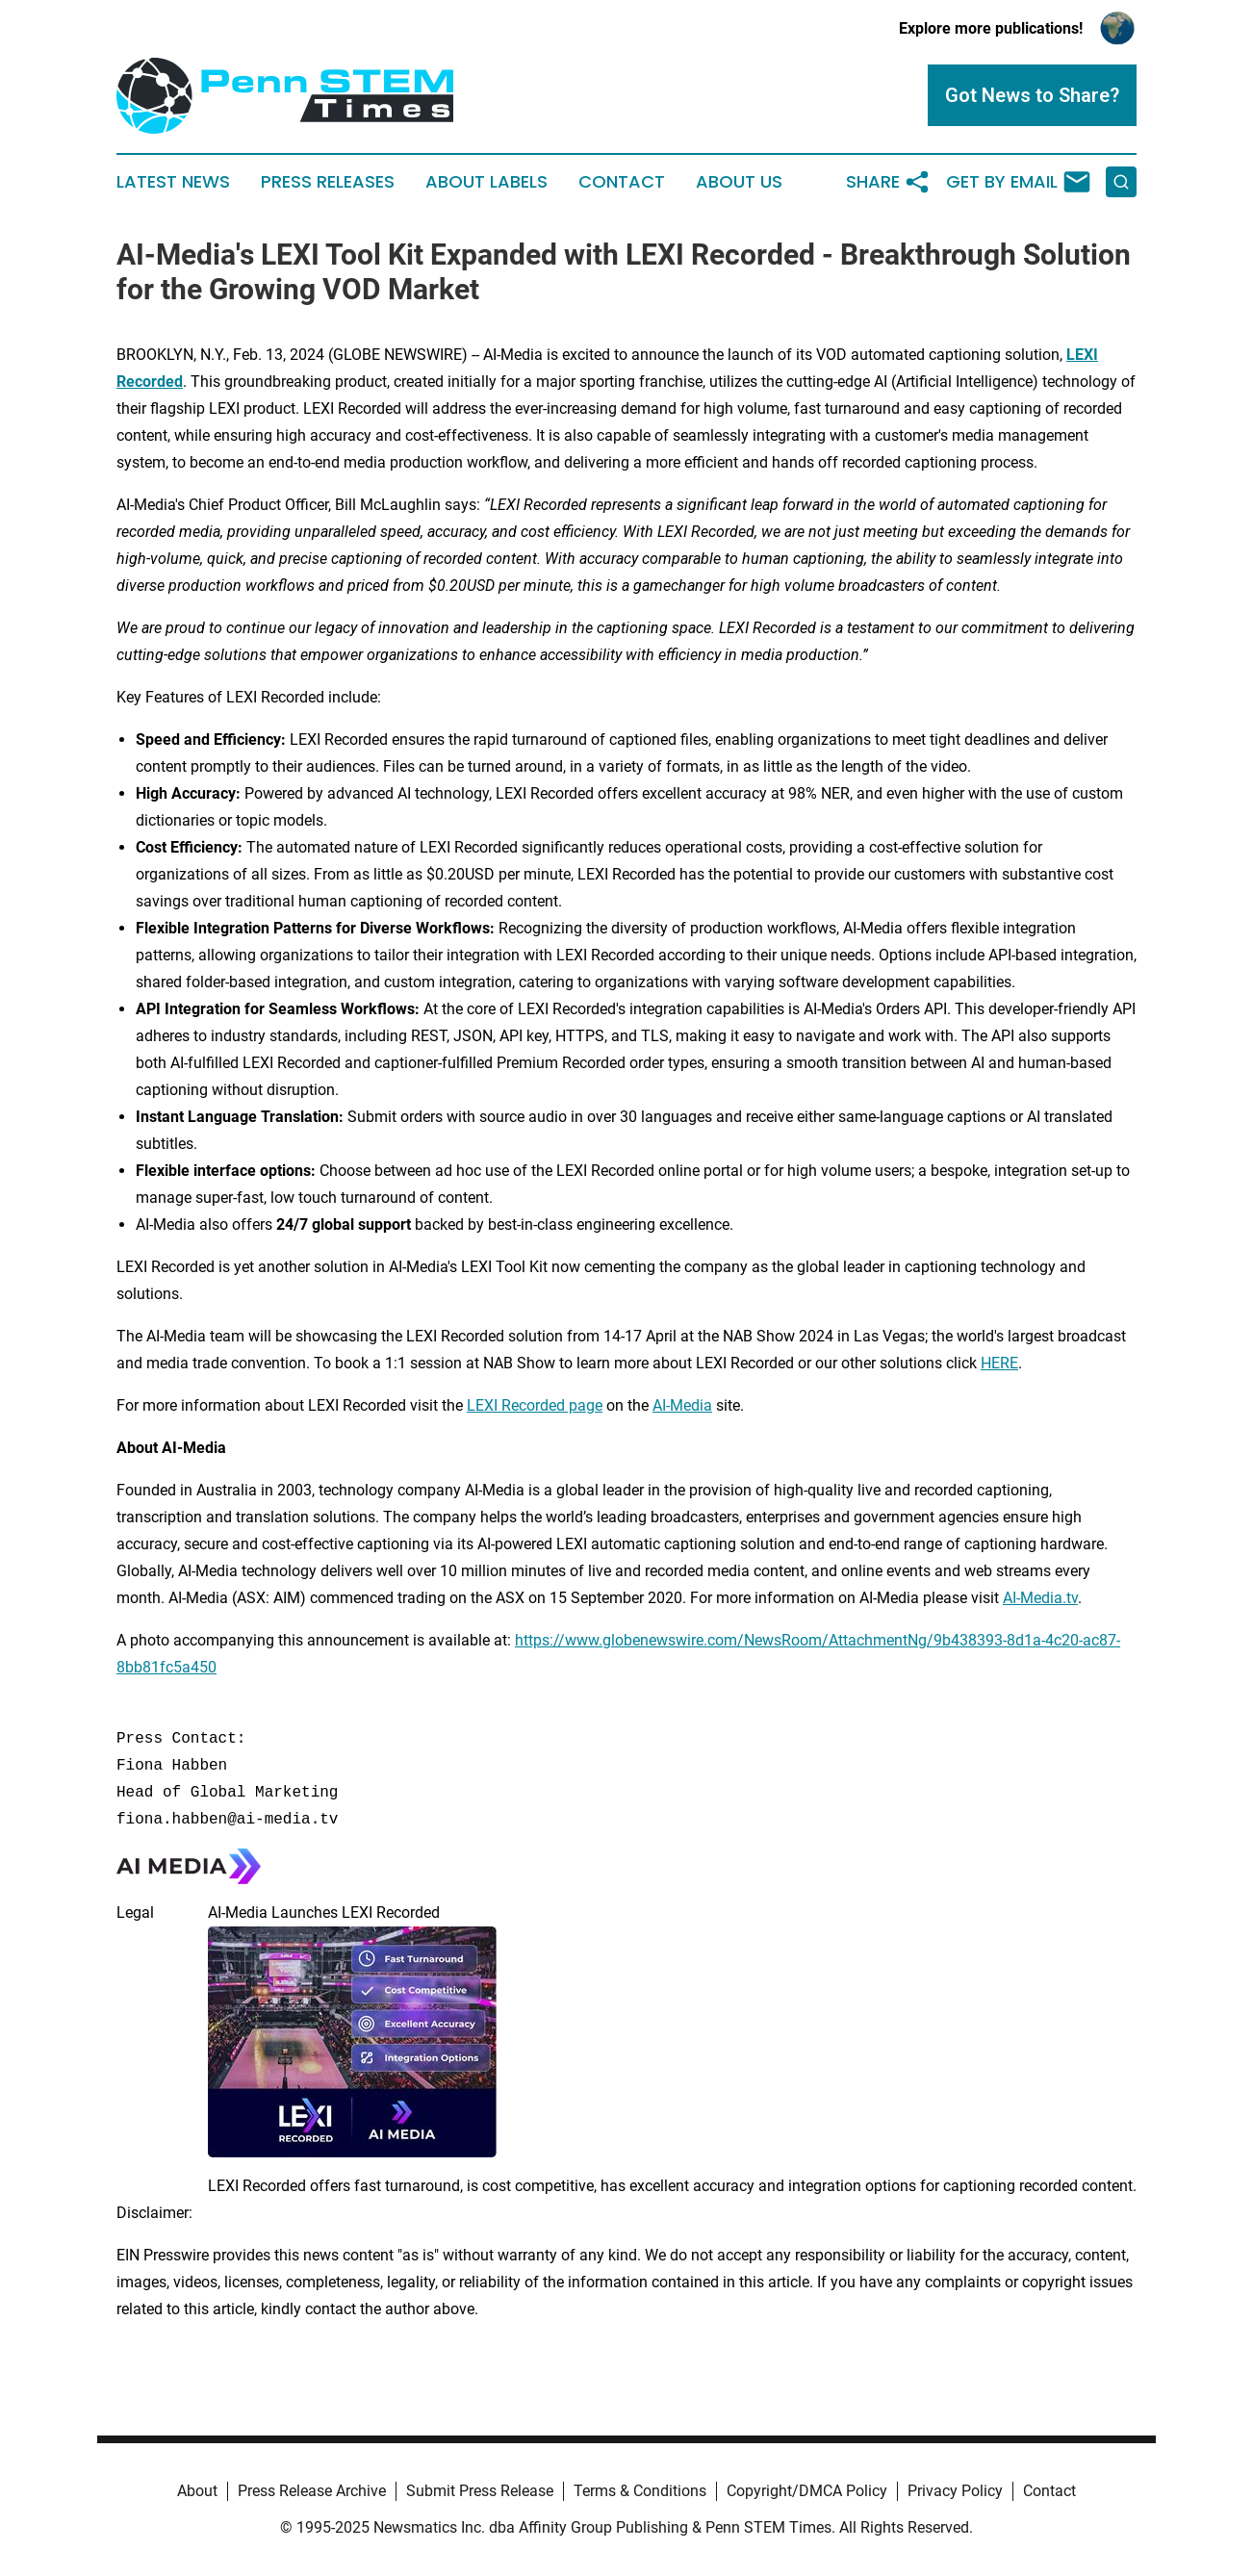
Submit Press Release (479, 2491)
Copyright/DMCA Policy (807, 2491)
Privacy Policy (955, 2491)
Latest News (173, 181)
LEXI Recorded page (534, 1405)
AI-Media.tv (1040, 1598)
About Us (739, 181)
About (197, 2491)
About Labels (486, 181)
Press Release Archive (312, 2491)
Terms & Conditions (640, 2491)
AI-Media (682, 1405)
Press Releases (328, 181)
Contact (621, 181)
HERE (999, 1363)
